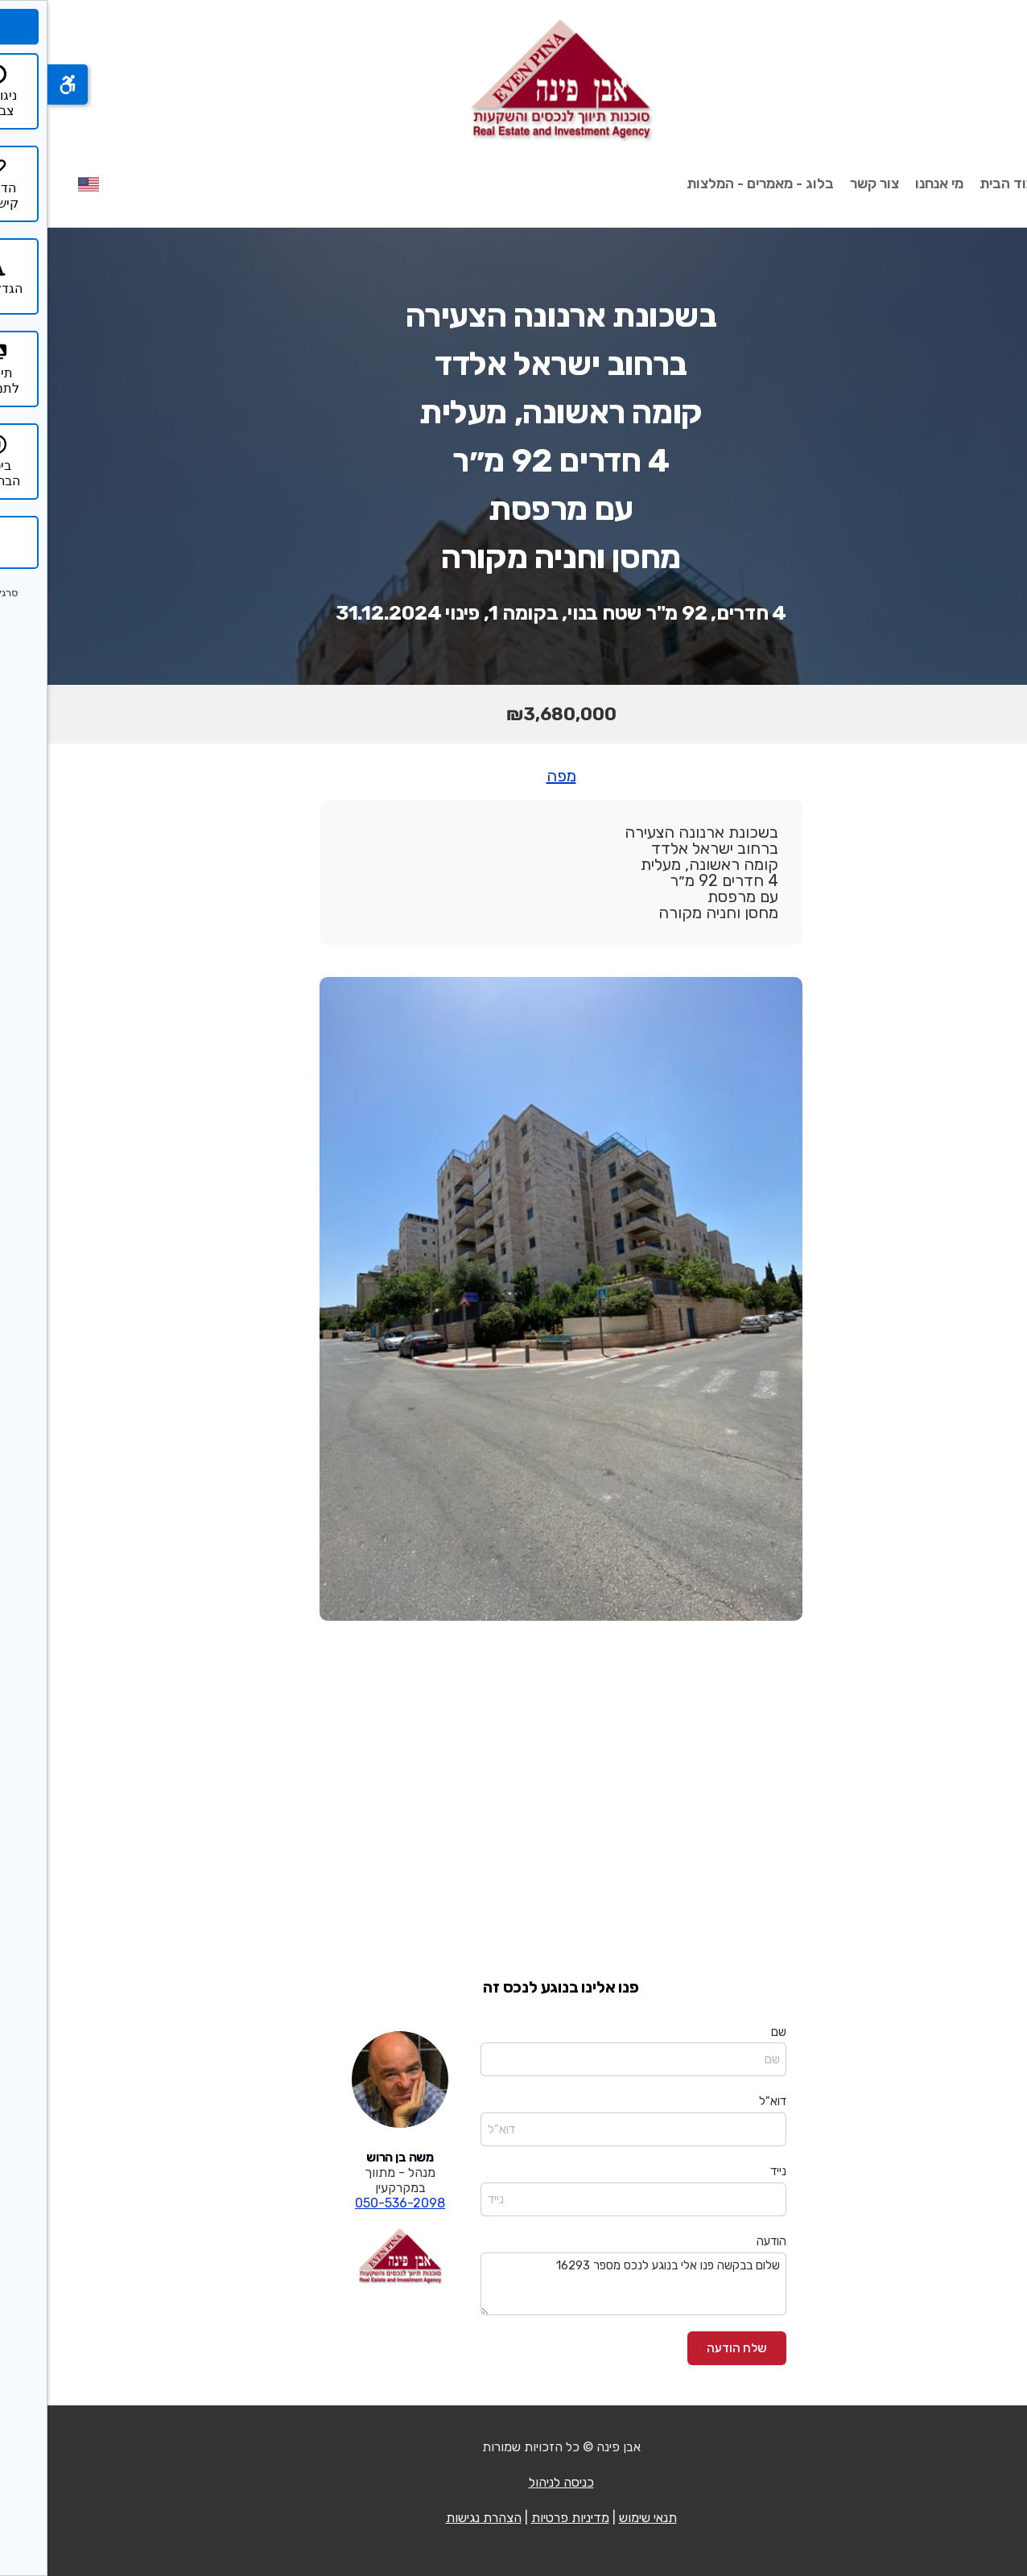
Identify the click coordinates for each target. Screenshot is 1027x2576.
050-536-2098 (352, 2203)
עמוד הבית (964, 183)
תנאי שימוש (600, 2517)
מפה (514, 775)
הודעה (724, 2241)
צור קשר (827, 183)
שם (731, 2032)
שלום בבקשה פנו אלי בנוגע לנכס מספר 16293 (586, 2284)
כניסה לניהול (513, 2482)
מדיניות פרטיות (523, 2517)
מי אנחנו (892, 183)
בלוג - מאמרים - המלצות (712, 183)
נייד (731, 2171)
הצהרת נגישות (436, 2517)
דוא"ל (725, 2101)
